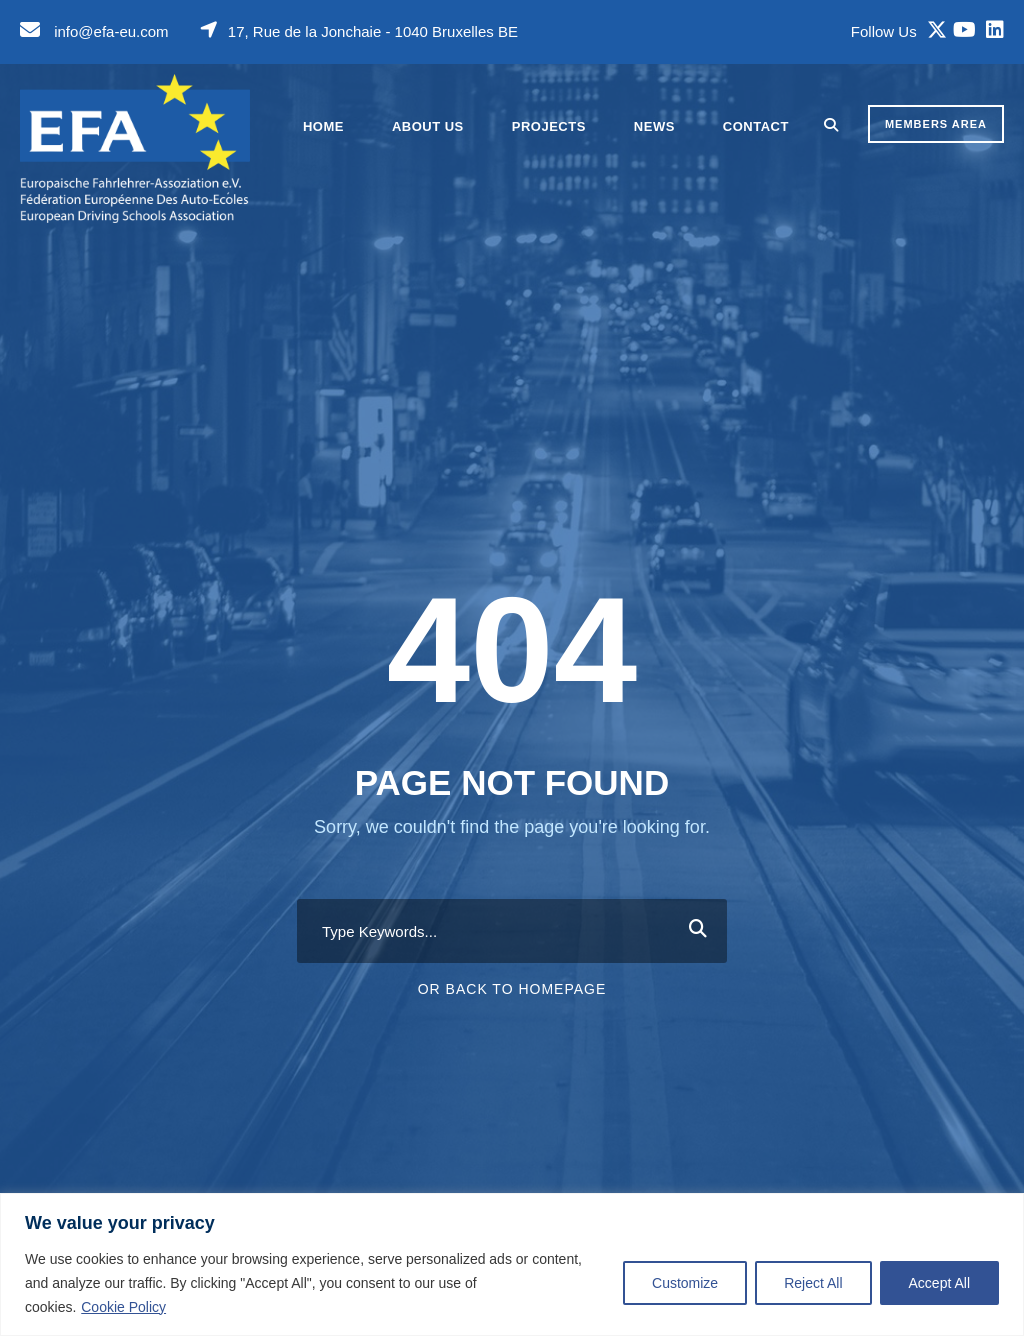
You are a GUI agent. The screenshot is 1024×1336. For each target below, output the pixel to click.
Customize (685, 1283)
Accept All (939, 1283)
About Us (428, 126)
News (654, 126)
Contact (756, 126)
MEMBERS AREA (936, 124)
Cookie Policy (123, 1307)
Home (323, 126)
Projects (549, 126)
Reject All (813, 1283)
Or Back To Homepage (512, 989)
